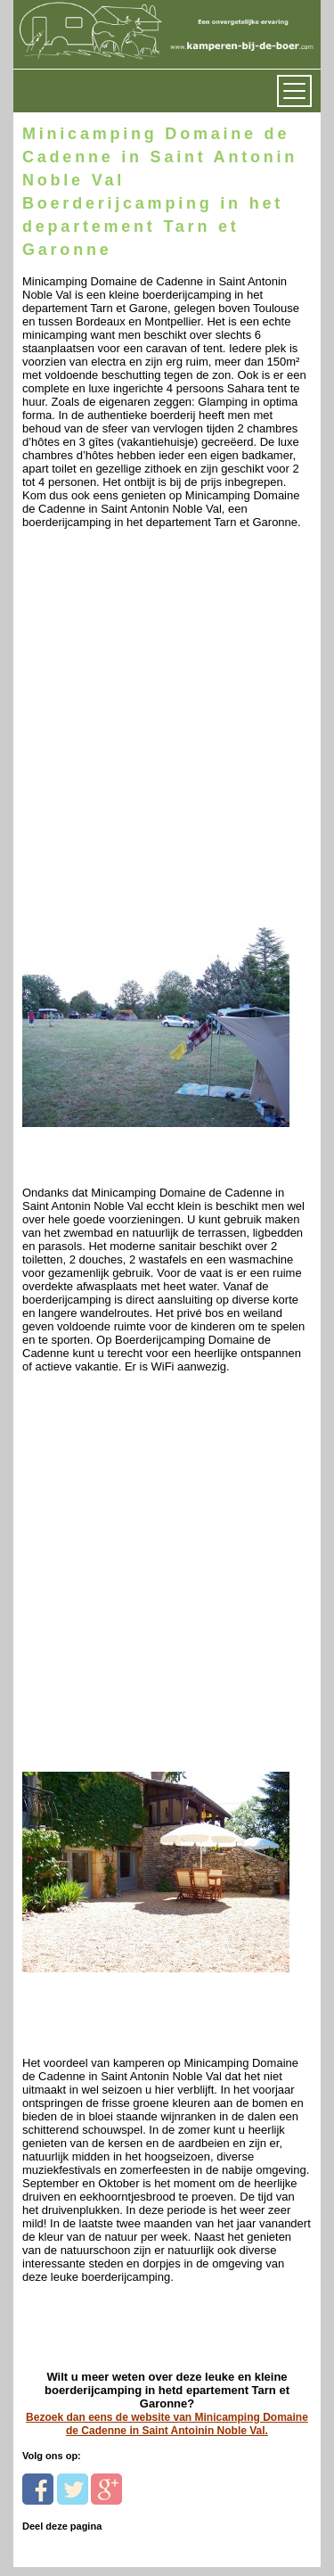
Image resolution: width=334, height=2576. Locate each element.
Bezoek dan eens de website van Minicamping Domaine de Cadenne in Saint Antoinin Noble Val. (167, 2424)
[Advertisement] (167, 757)
